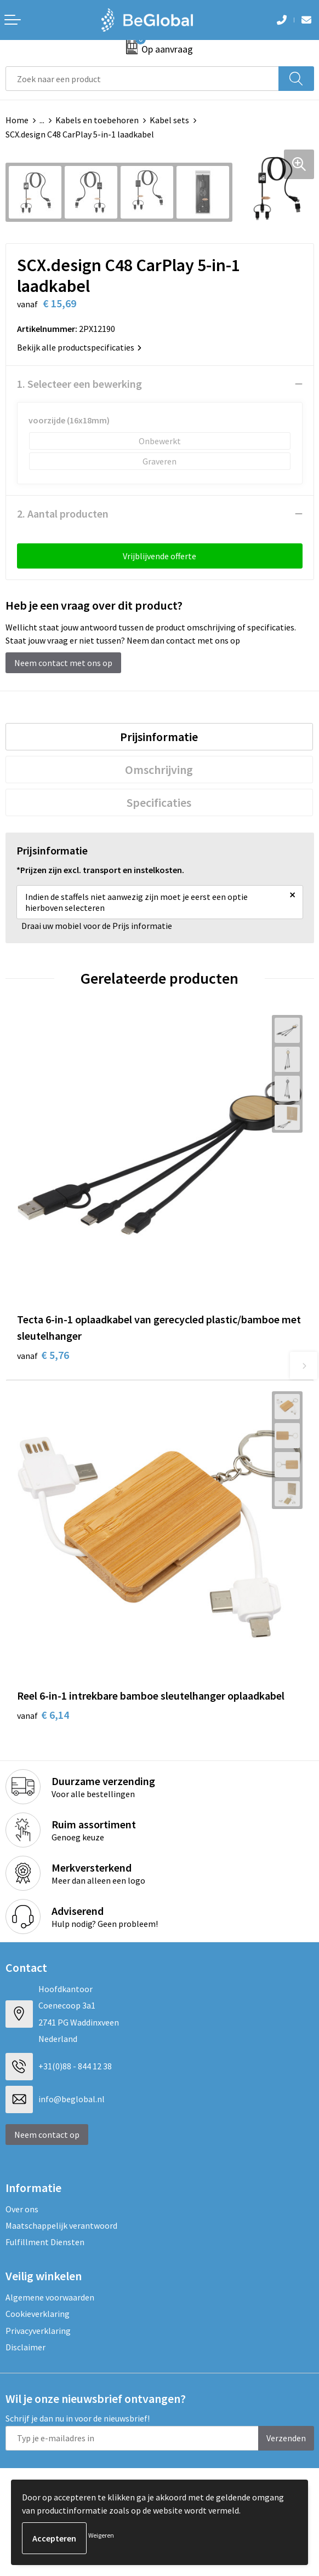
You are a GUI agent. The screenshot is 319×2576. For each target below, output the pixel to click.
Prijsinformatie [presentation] (159, 736)
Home (17, 119)
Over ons (21, 2209)
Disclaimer (25, 2347)
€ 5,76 (43, 1355)
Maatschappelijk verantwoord (61, 2225)
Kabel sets (169, 119)
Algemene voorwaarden (49, 2297)
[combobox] (142, 78)
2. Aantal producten (63, 513)
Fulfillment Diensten (44, 2241)
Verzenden (286, 2437)
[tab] (159, 736)
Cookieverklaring (37, 2313)
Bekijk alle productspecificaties (79, 347)
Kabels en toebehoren (97, 119)
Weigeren (101, 2535)
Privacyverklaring (38, 2330)
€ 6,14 (43, 1715)
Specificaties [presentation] (159, 802)
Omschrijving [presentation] (159, 769)
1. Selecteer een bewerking (79, 384)
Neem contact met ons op (63, 662)
